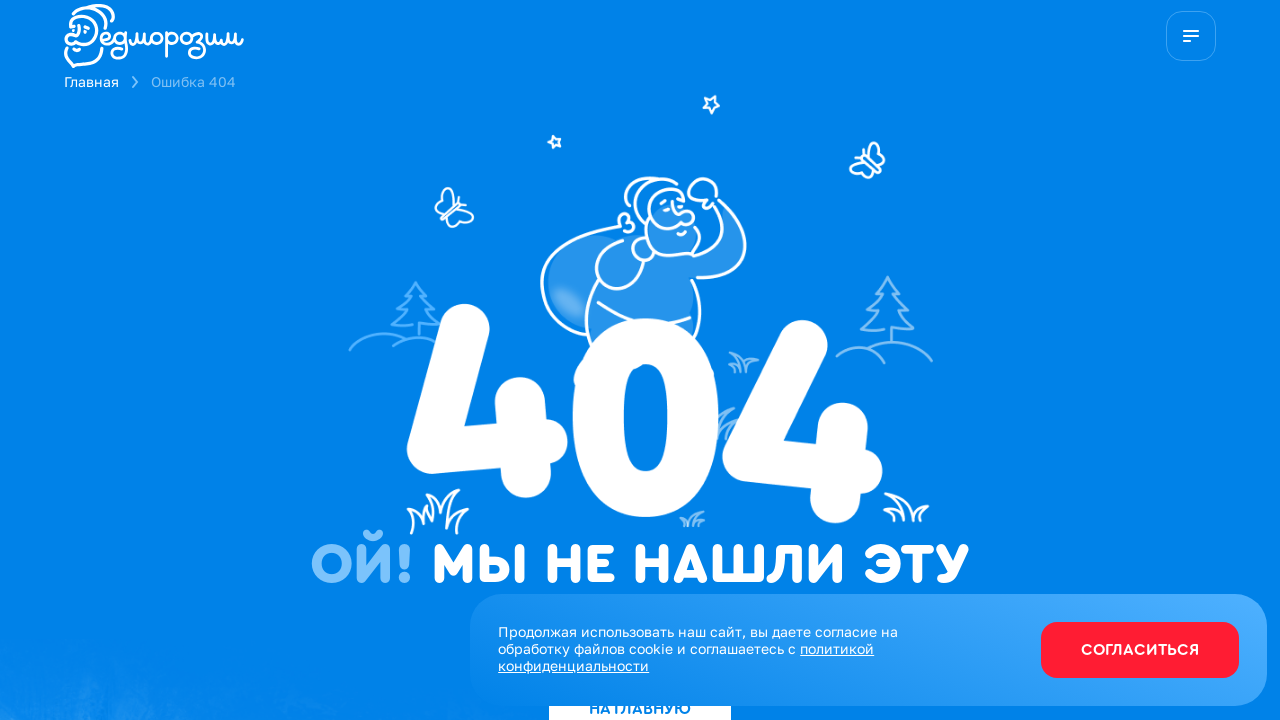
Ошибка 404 (193, 81)
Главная (91, 81)
